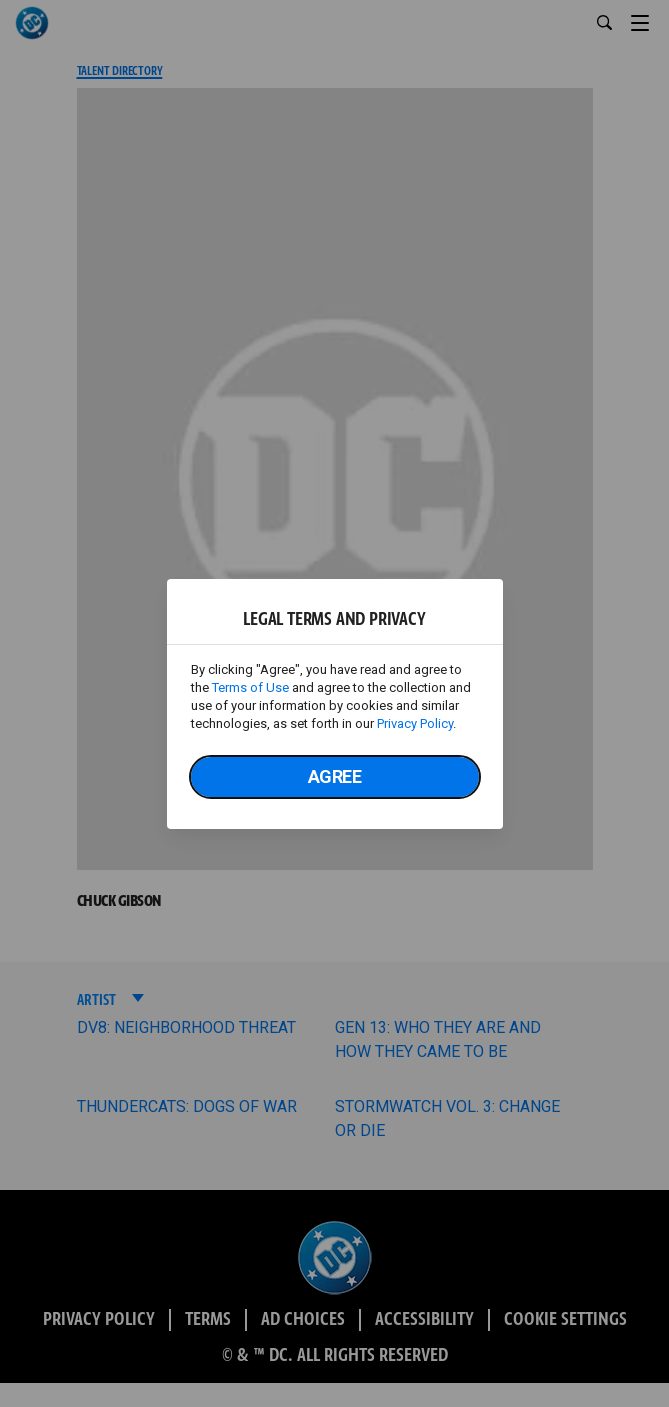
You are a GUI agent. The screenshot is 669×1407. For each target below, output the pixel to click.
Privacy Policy (415, 723)
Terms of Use (250, 687)
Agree (335, 776)
